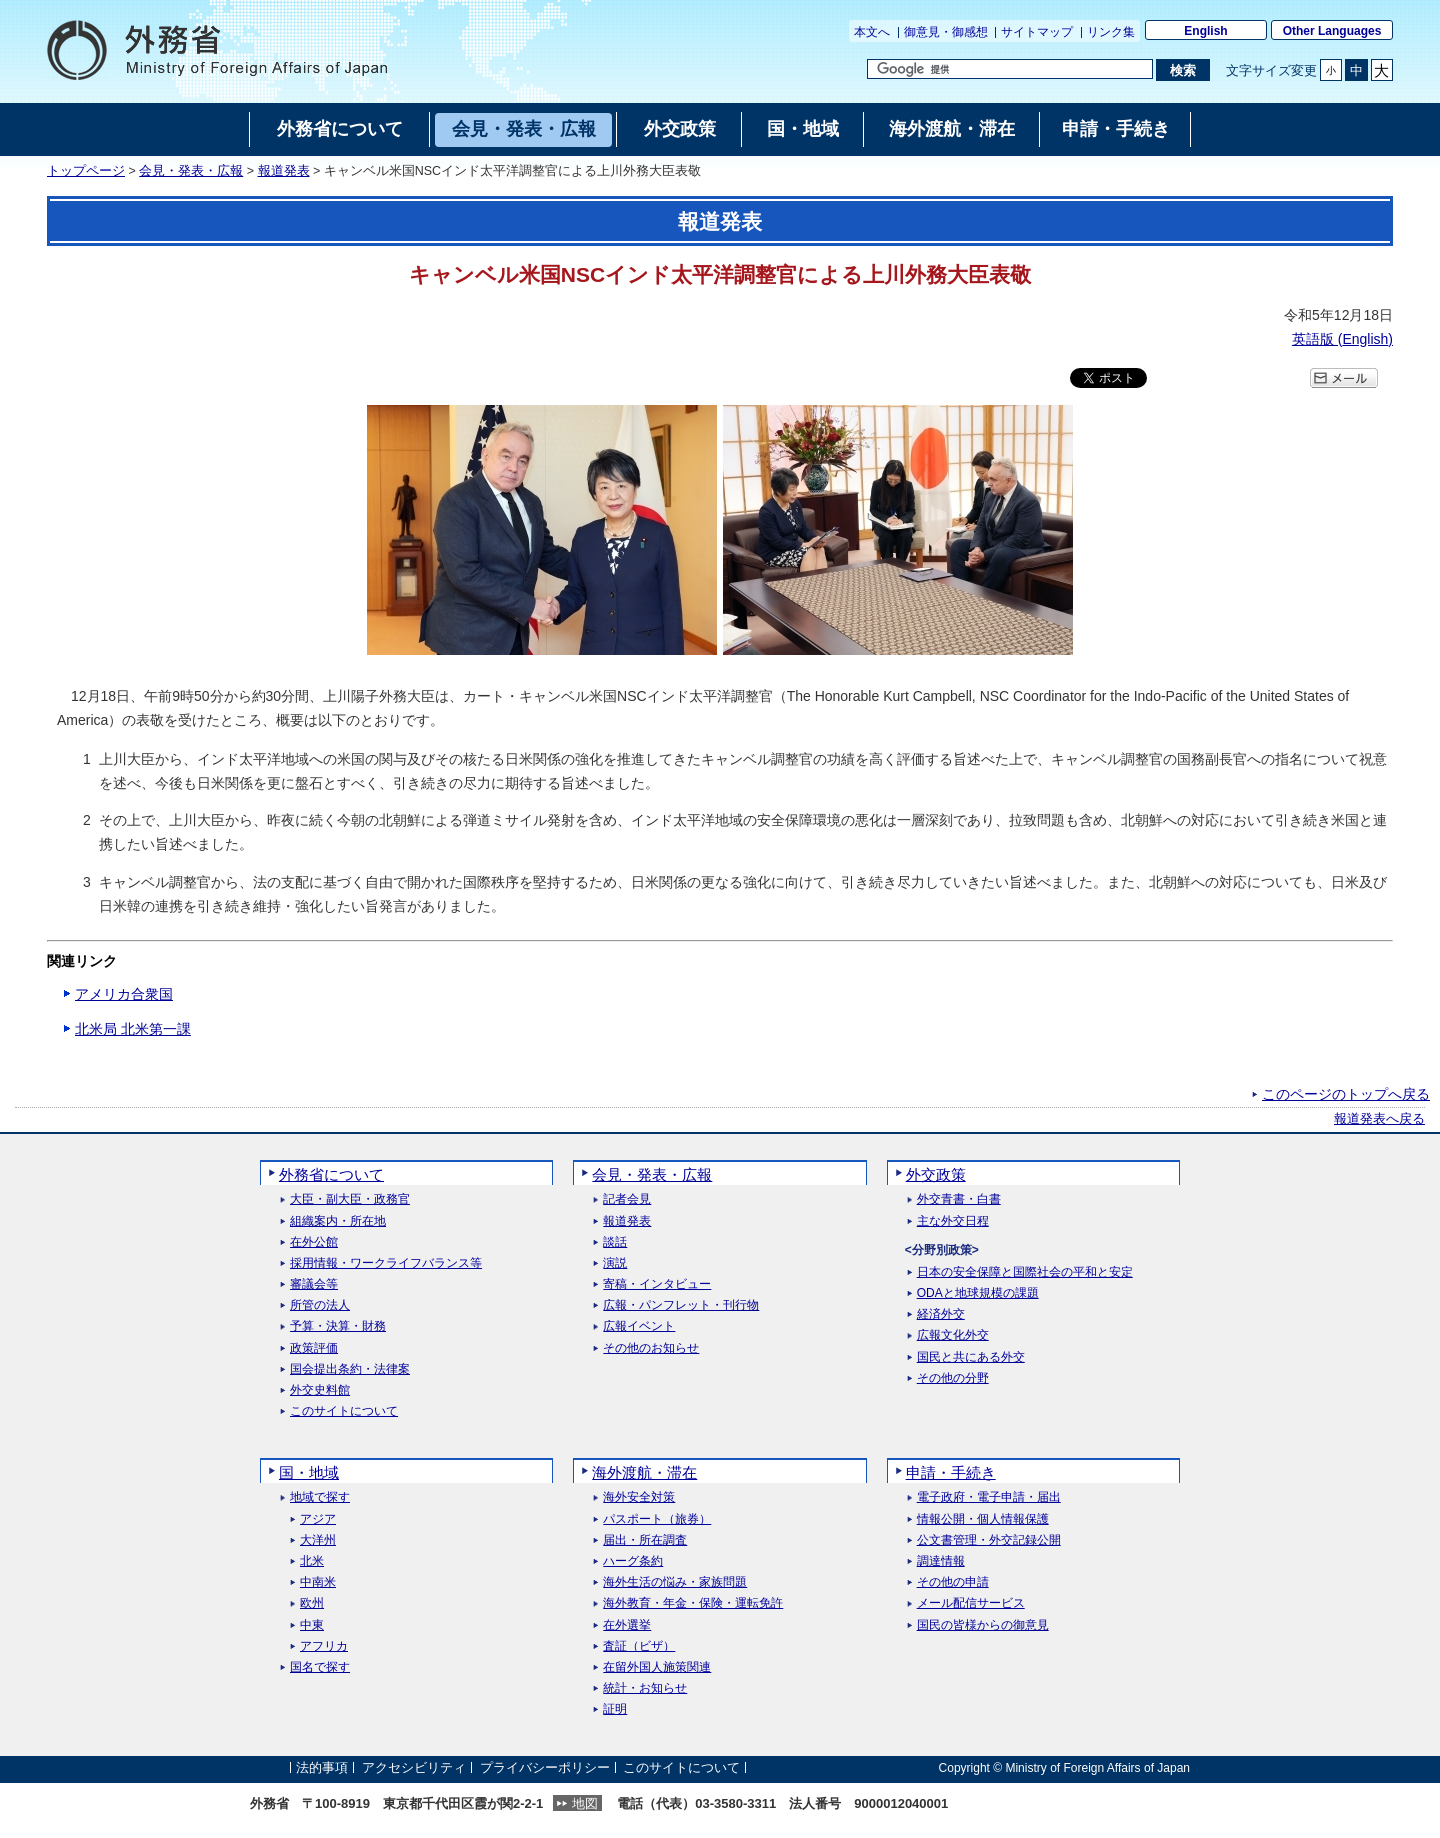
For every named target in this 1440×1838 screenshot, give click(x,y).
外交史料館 (320, 1390)
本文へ (872, 32)
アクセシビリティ (414, 1767)
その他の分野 (953, 1378)
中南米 (318, 1582)
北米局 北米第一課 (133, 1029)
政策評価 (314, 1348)
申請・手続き (951, 1472)
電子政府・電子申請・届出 (989, 1497)
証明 (615, 1709)
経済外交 (941, 1314)
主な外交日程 (953, 1221)
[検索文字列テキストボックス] (1010, 69)
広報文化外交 (953, 1335)
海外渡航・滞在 (644, 1472)
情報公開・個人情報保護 (983, 1519)
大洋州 (318, 1540)
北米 (312, 1561)
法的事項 (322, 1767)
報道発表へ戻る (1379, 1119)
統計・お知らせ (645, 1688)
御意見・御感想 (946, 32)
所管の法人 (320, 1305)
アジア (318, 1519)
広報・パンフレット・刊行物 (681, 1305)
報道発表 (284, 171)
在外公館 (314, 1242)
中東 (312, 1625)
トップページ (86, 171)
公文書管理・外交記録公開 (989, 1540)
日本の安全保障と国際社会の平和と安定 (1025, 1272)
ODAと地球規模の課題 (978, 1293)
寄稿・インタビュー (657, 1284)
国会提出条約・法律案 (350, 1369)
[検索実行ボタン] (1182, 70)
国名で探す (320, 1667)
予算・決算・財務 (338, 1326)
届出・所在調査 (645, 1540)
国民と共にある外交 (971, 1357)
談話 (615, 1242)
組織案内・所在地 (338, 1221)
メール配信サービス (971, 1603)
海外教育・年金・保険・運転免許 (693, 1603)
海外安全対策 (639, 1497)
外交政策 (936, 1174)
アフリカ (324, 1646)
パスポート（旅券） (657, 1519)
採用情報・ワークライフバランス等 (386, 1263)
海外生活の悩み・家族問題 (675, 1582)
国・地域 (309, 1472)
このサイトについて (344, 1411)
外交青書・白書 (959, 1199)
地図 (585, 1803)
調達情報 (941, 1561)
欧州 (312, 1603)
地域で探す (320, 1497)
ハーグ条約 (633, 1561)
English (1205, 31)
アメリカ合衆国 (124, 994)
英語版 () (1342, 339)
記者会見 (627, 1199)
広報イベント (639, 1326)
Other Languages (1332, 31)
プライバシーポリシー (545, 1767)
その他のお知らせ (651, 1348)
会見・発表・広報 (191, 171)
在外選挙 (627, 1625)
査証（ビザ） (639, 1646)
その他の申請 (953, 1582)
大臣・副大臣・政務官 (350, 1199)
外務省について (331, 1174)
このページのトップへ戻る (1346, 1094)
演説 (615, 1263)
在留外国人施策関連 (657, 1667)
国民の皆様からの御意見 (983, 1625)
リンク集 (1111, 32)
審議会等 (314, 1284)
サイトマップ (1037, 32)
